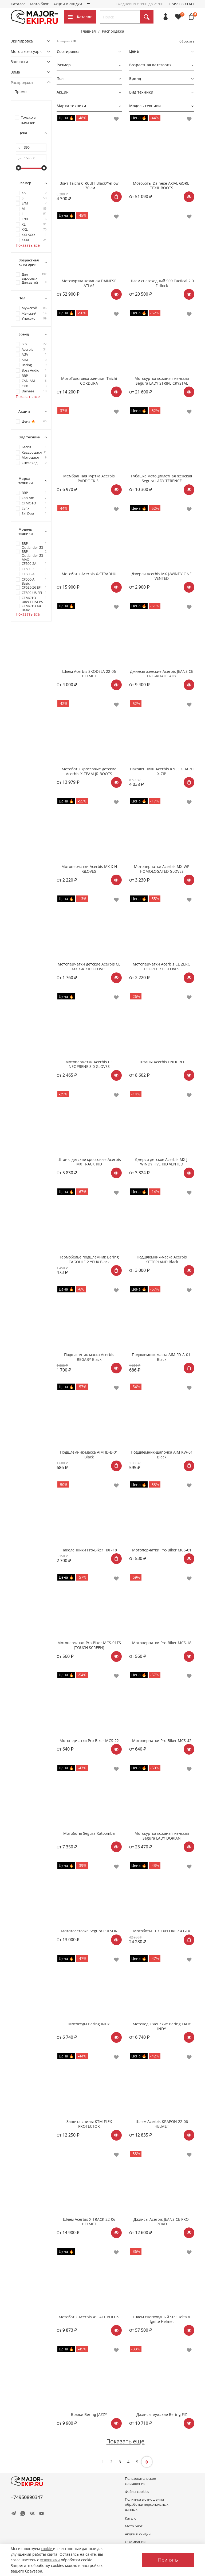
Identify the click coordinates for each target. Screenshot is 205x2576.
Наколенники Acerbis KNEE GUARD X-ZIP (162, 771)
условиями (50, 2559)
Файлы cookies (137, 2491)
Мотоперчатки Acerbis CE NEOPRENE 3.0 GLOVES (89, 1064)
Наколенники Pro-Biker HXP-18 (89, 1549)
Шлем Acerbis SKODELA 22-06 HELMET (89, 674)
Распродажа (22, 82)
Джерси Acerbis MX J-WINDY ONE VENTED (162, 576)
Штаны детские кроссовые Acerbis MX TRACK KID (89, 1162)
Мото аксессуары (26, 51)
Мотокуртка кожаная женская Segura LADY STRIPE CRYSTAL (162, 381)
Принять (168, 2559)
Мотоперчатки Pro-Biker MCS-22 (89, 1740)
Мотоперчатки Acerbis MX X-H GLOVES (89, 869)
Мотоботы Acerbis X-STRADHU (89, 573)
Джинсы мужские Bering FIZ (161, 2414)
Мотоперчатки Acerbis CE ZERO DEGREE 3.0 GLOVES (162, 966)
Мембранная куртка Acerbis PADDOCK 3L (89, 478)
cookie (47, 2548)
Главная (88, 31)
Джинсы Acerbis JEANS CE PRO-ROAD (161, 2222)
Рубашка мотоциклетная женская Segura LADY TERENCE (161, 478)
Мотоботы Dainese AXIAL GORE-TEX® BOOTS (162, 186)
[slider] (18, 168)
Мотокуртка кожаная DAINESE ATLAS (89, 283)
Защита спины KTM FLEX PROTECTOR (89, 2124)
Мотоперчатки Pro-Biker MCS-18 (161, 1642)
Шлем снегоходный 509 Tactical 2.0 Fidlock (161, 283)
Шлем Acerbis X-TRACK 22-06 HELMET (89, 2222)
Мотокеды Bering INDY (89, 2023)
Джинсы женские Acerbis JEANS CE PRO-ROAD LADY (161, 674)
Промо (20, 91)
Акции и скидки (67, 3)
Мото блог (39, 3)
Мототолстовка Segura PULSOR (89, 1930)
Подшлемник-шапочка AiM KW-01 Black (162, 1454)
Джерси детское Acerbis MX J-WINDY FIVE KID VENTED (162, 1162)
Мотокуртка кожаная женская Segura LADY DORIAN (162, 1836)
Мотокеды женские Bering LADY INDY (162, 2026)
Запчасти (19, 61)
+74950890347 (181, 3)
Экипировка (22, 41)
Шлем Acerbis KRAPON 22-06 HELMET (162, 2124)
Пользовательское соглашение (140, 2481)
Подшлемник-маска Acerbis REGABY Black (89, 1357)
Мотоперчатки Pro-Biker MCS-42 (161, 1740)
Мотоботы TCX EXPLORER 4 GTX (161, 1930)
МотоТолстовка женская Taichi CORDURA (89, 381)
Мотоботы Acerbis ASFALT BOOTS (89, 2316)
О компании (98, 3)
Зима (15, 72)
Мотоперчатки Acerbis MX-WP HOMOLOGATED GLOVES (161, 869)
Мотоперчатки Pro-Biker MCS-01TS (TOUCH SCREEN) (89, 1645)
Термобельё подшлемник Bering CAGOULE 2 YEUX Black (89, 1259)
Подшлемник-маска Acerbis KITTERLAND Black (162, 1259)
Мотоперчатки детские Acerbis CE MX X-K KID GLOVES (89, 966)
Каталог (18, 3)
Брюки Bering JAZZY (89, 2414)
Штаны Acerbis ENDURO (162, 1061)
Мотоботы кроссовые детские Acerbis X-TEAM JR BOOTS (89, 771)
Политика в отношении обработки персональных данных (146, 2504)
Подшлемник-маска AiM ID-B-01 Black (89, 1454)
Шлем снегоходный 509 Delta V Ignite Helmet (161, 2319)
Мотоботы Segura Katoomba (89, 1833)
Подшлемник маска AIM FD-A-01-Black (162, 1357)
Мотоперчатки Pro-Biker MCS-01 (161, 1549)
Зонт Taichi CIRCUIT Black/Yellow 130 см (89, 186)
